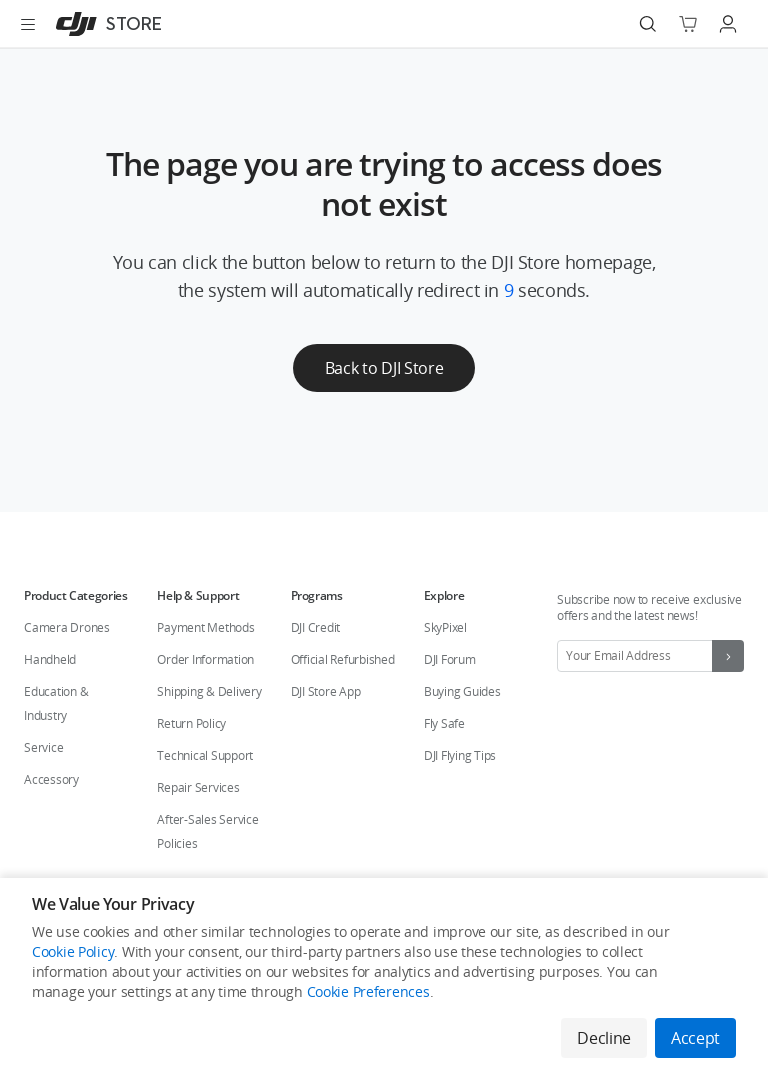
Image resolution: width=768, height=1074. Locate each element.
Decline (604, 1038)
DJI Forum (450, 659)
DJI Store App (326, 691)
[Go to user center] (728, 24)
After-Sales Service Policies (207, 831)
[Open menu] (28, 24)
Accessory (51, 779)
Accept (695, 1038)
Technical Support (205, 755)
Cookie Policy (73, 951)
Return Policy (191, 723)
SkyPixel (445, 627)
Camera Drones (67, 627)
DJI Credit (316, 627)
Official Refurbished (343, 659)
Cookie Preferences (368, 991)
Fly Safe (444, 723)
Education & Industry (56, 703)
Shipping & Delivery (209, 691)
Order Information (205, 659)
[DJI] (104, 24)
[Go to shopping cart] (688, 24)
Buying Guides (462, 691)
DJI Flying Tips (460, 755)
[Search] (648, 24)
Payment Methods (205, 627)
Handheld (50, 659)
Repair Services (198, 787)
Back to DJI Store (384, 368)
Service (43, 747)
